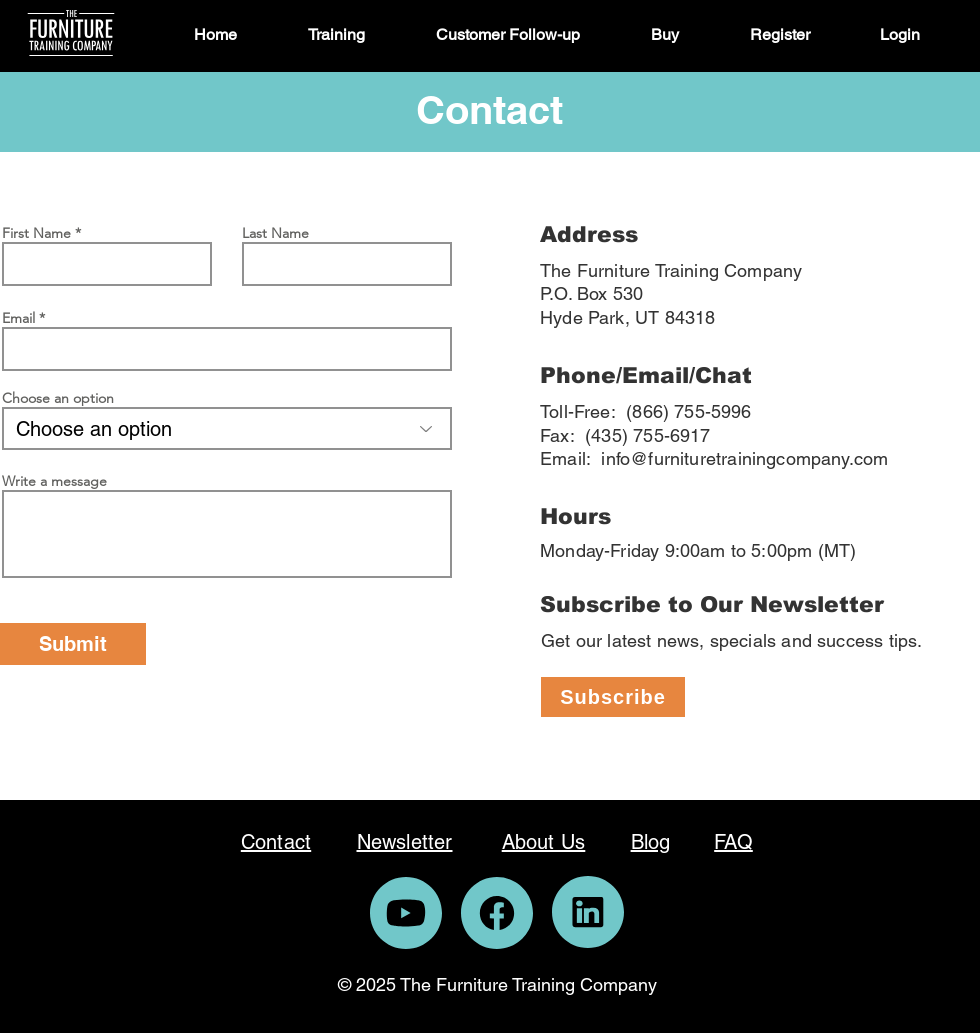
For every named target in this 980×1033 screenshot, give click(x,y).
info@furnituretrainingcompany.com (744, 458)
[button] (357, 35)
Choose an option (58, 398)
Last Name (275, 233)
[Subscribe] (613, 697)
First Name (36, 233)
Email (18, 318)
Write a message (54, 481)
